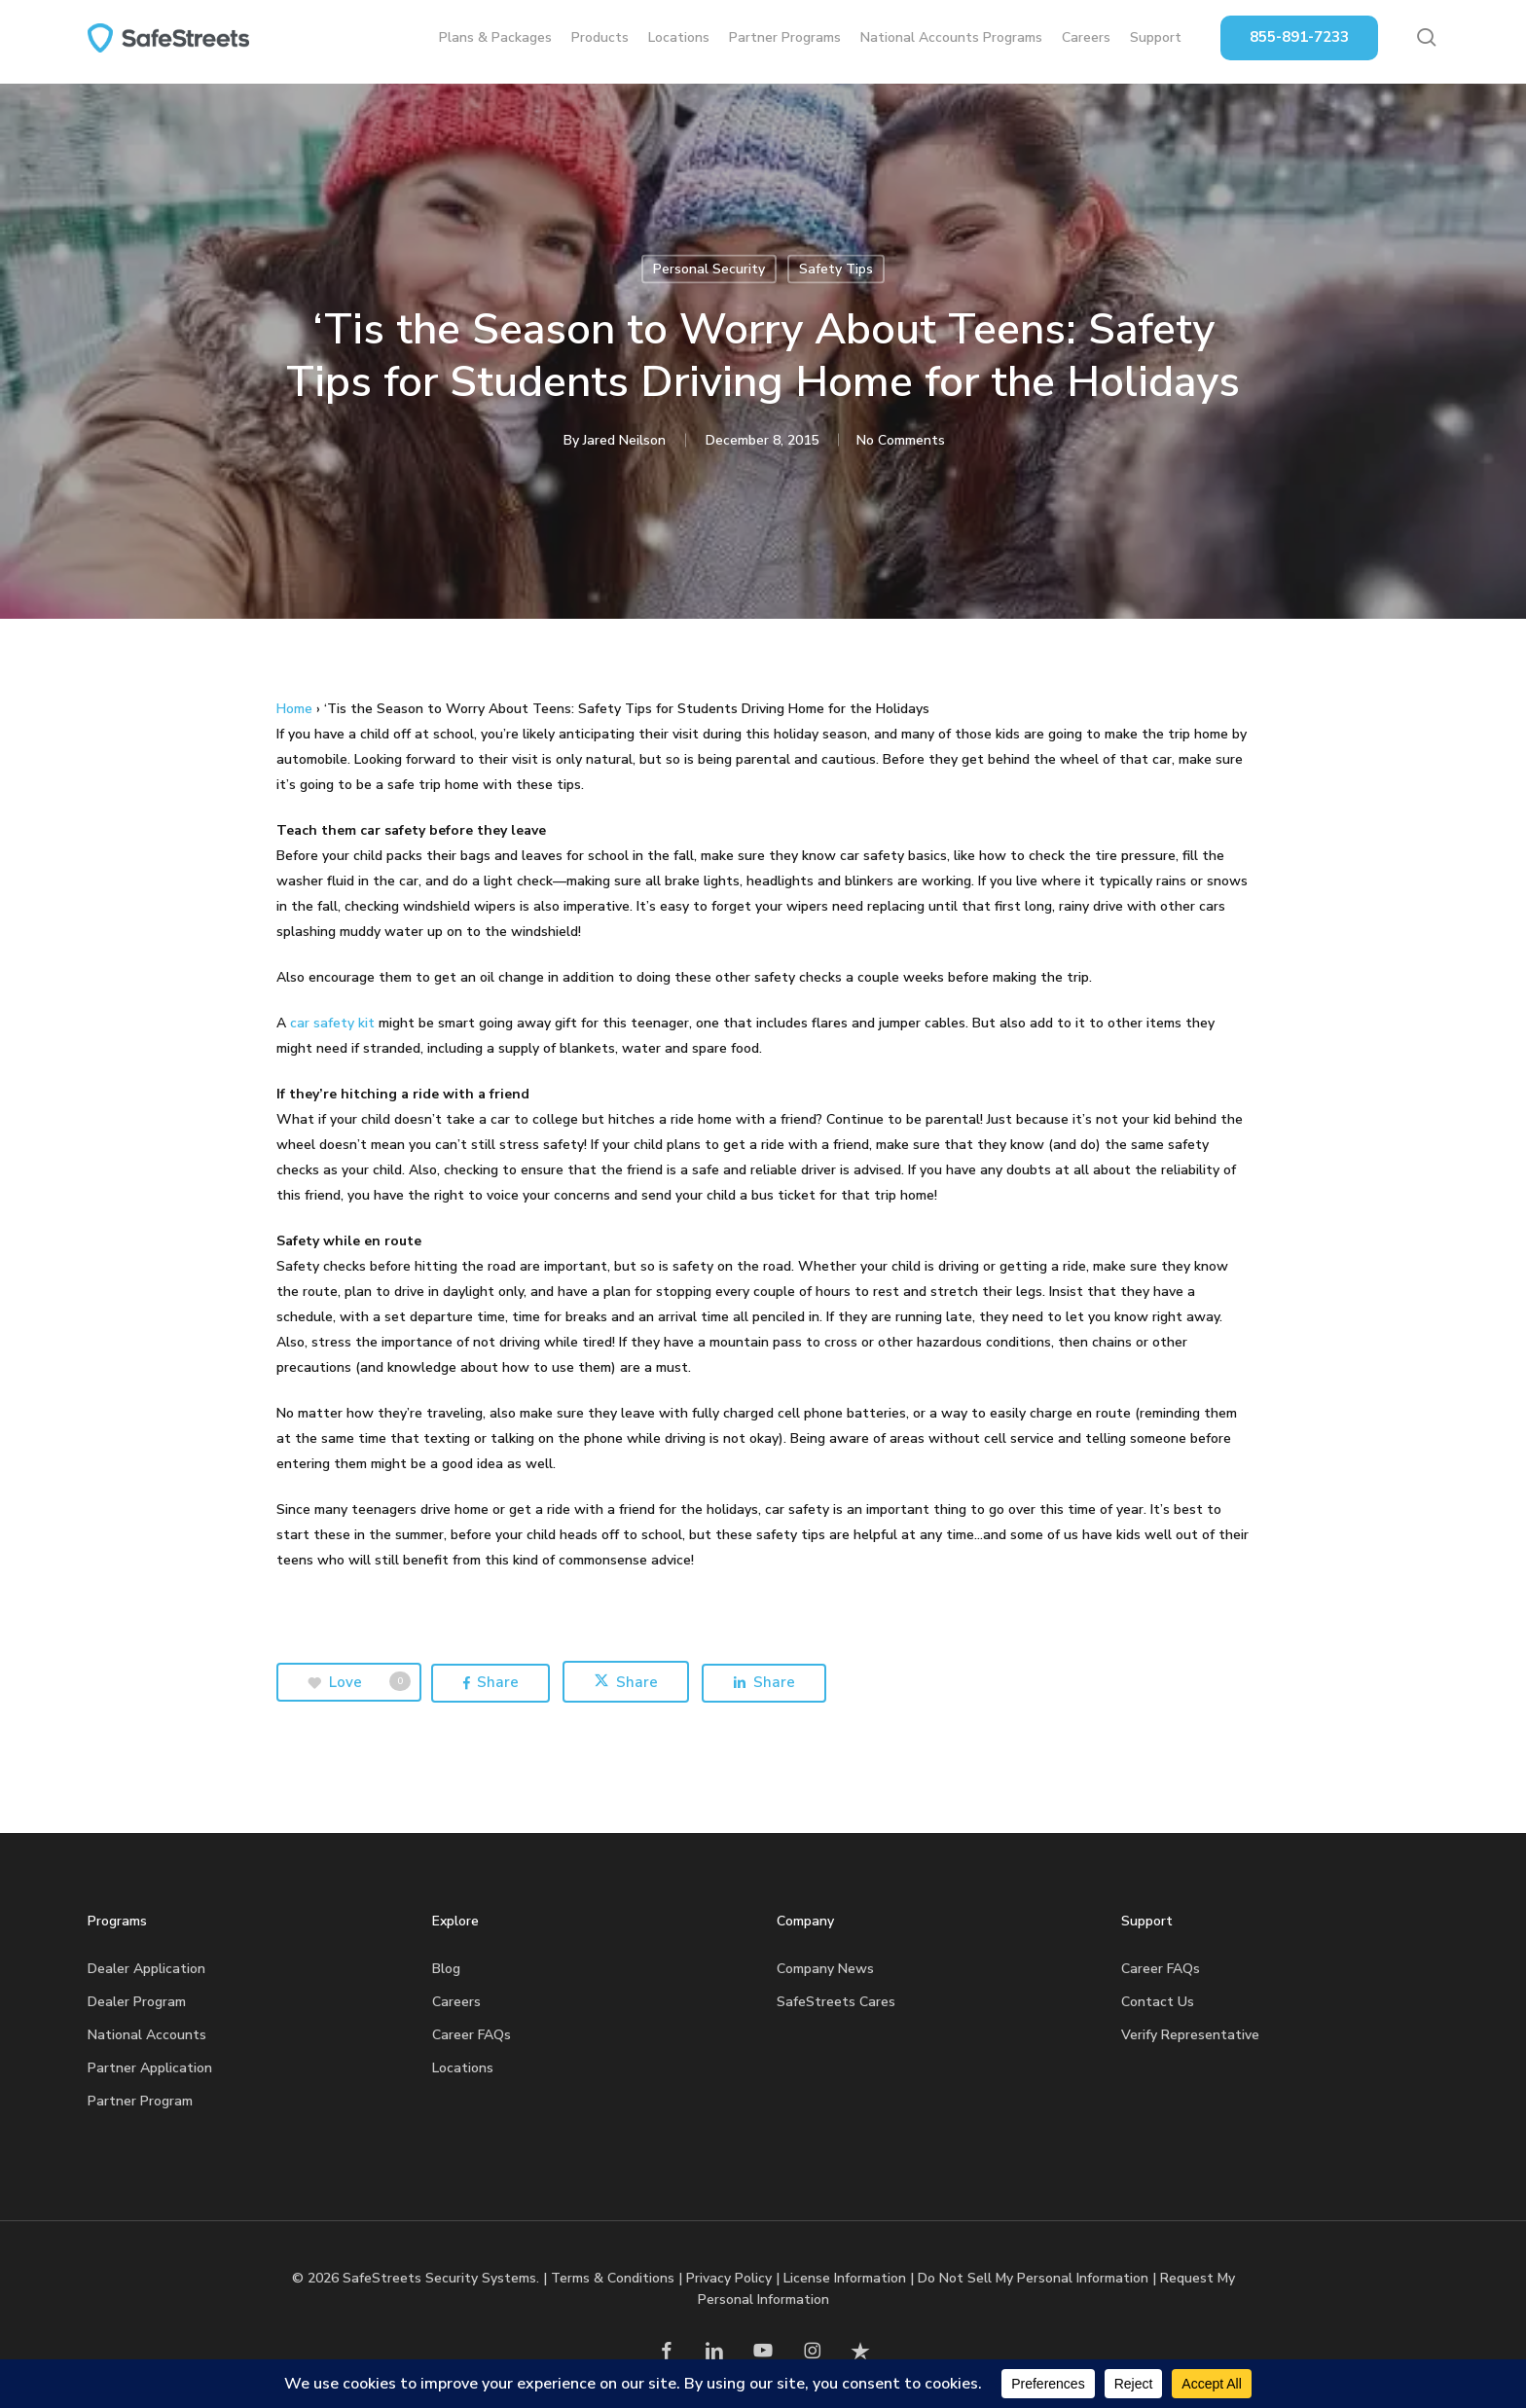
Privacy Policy (729, 2278)
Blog (446, 1968)
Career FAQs (471, 2035)
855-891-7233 (1299, 41)
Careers (456, 2002)
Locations (462, 2068)
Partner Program (140, 2101)
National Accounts (147, 2035)
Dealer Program (137, 2002)
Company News (825, 1968)
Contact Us (1157, 2002)
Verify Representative (1190, 2035)
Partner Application (150, 2068)
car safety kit (332, 1023)
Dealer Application (146, 1968)
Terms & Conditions (612, 2278)
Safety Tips (836, 269)
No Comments (900, 440)
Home (294, 709)
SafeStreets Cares (836, 2002)
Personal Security (709, 269)
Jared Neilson (622, 440)
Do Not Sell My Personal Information (1033, 2278)
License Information (844, 2278)
